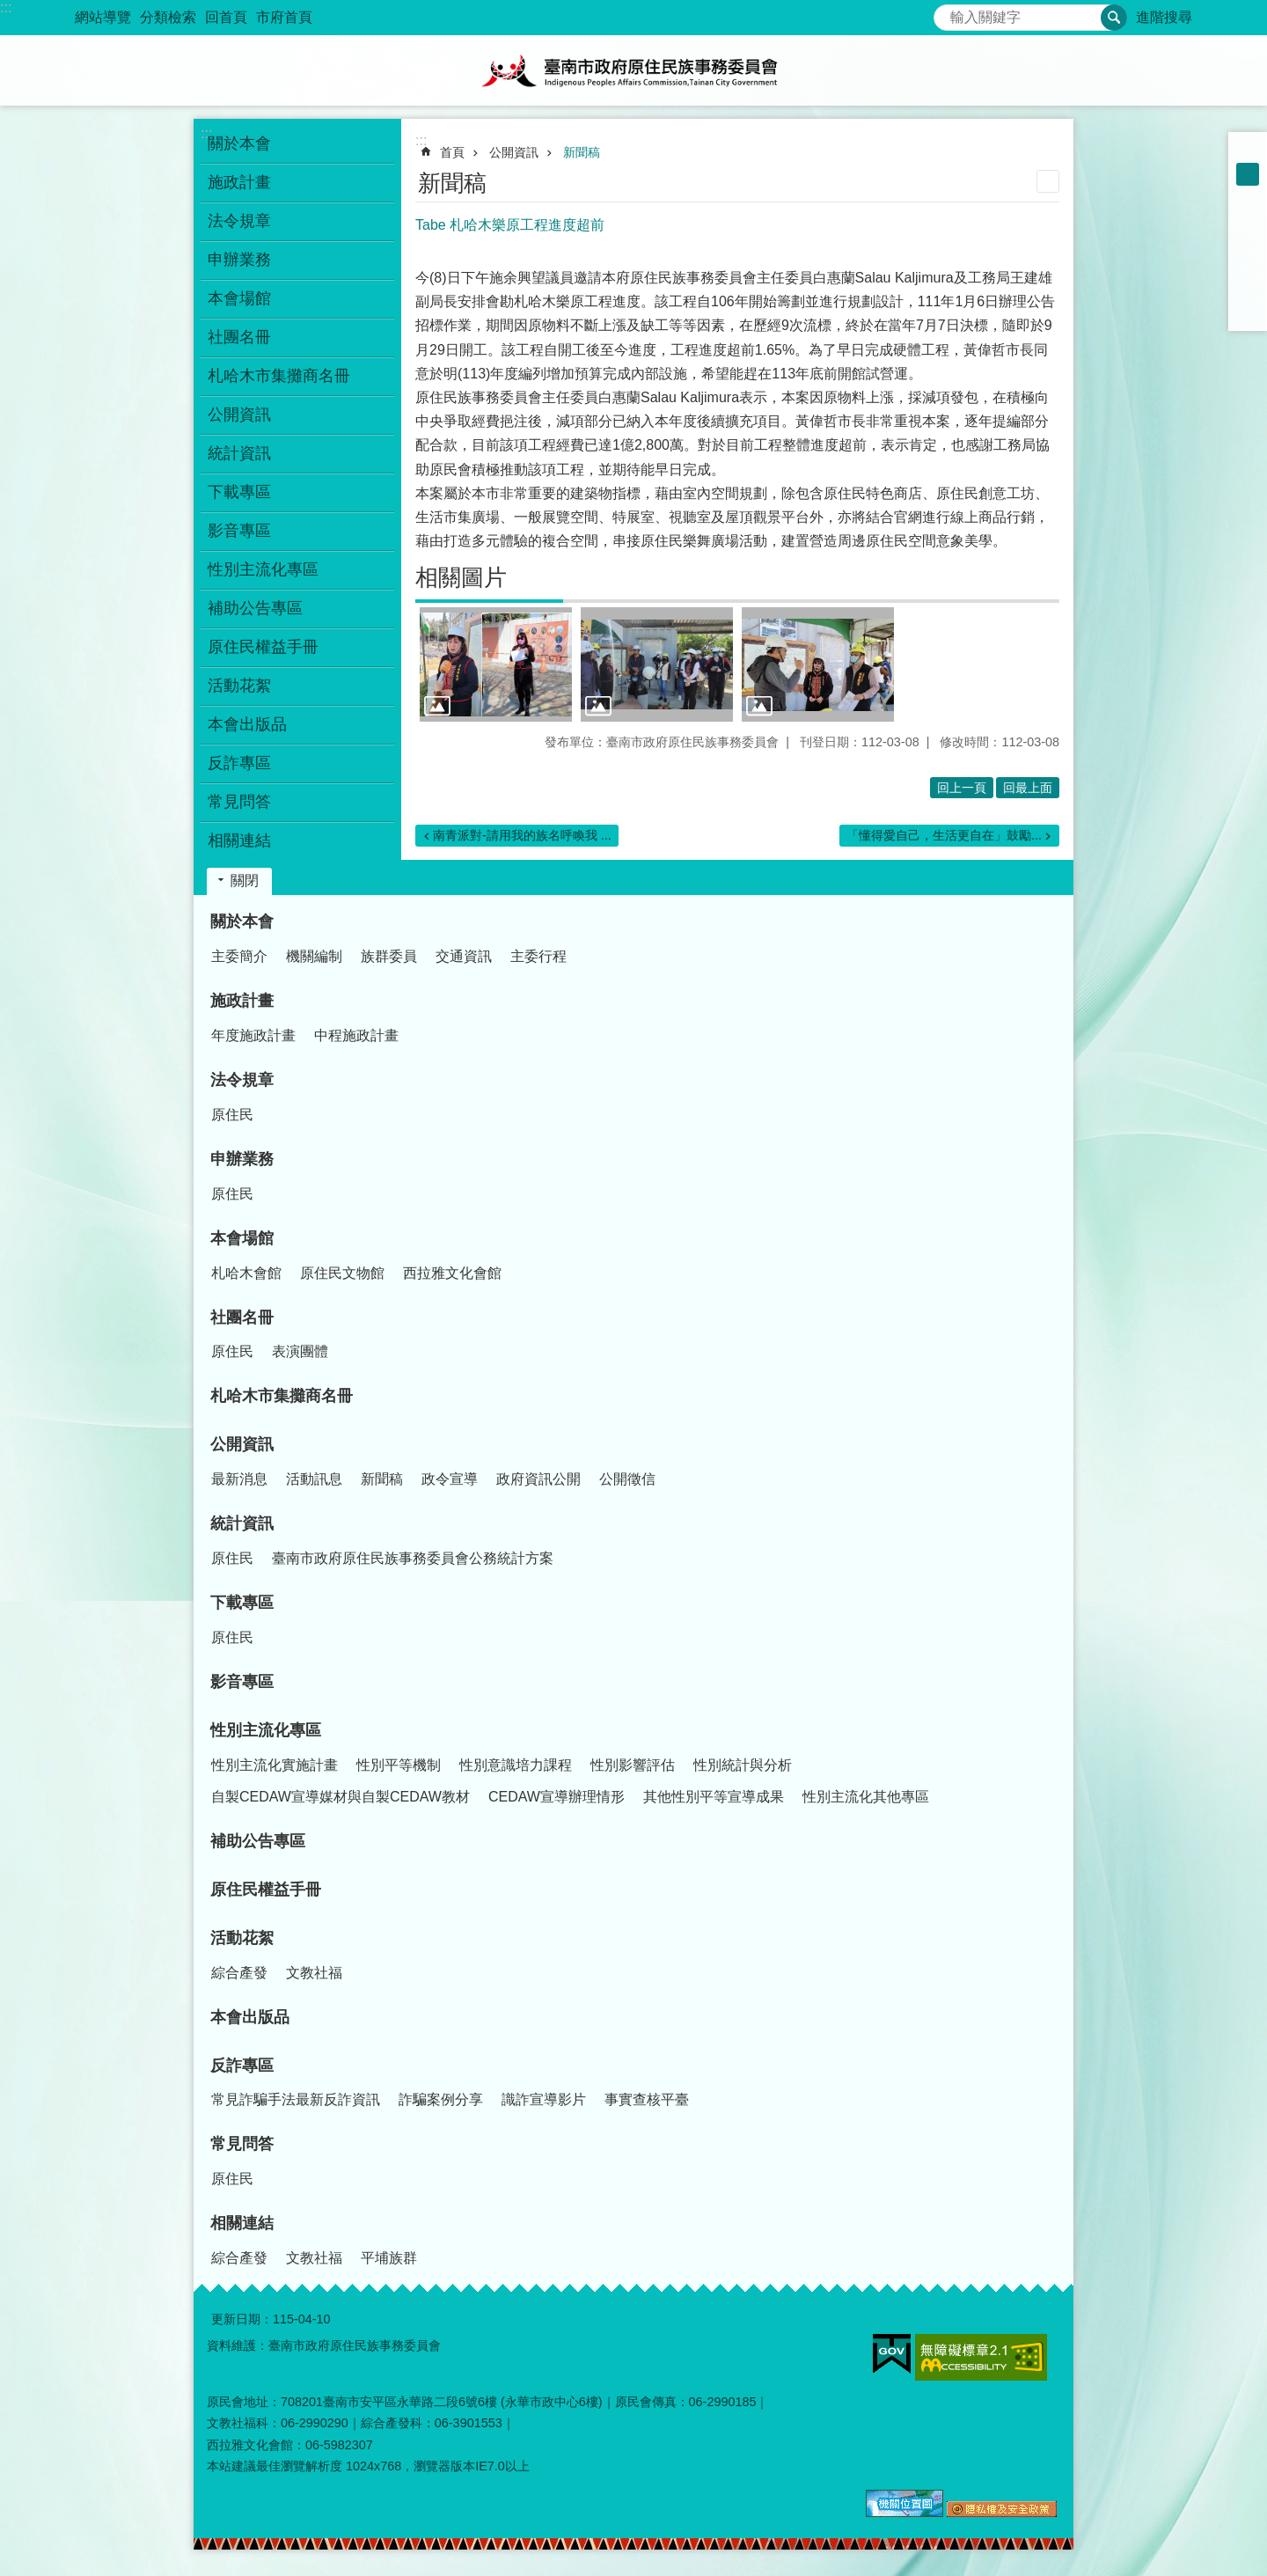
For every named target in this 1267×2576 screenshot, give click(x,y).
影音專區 (239, 530)
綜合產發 (239, 1972)
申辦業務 (242, 1159)
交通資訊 (464, 956)
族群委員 (389, 956)
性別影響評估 (632, 1765)
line (1247, 288)
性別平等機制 (398, 1765)
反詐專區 (242, 2065)
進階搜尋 (1164, 17)
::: (5, 7)
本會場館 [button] (239, 298)
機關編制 (314, 956)
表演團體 (300, 1351)
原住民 (232, 1114)
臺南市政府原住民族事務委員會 (633, 70)
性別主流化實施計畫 (274, 1765)
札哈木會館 (246, 1273)
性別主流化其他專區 (865, 1796)
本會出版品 (247, 724)
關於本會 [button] (239, 143)
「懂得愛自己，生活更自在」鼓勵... (944, 835)
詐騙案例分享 (441, 2099)
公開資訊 (513, 152)
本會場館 (242, 1238)
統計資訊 (242, 1523)
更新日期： (242, 2319)
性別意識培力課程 (515, 1765)
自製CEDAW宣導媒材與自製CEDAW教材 (340, 1796)
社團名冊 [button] (239, 337)
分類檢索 (168, 17)
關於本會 (242, 921)
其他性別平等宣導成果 (713, 1796)
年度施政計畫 (253, 1035)
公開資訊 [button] (239, 414)
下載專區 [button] (239, 492)
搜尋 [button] (1114, 17)
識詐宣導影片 (544, 2099)
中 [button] (1247, 174)
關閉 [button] (245, 880)
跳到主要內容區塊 (9, 9)
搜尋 (948, 12)
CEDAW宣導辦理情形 (556, 1796)
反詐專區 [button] (239, 763)
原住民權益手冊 (263, 647)
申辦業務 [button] (239, 259)
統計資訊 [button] (239, 453)
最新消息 (239, 1478)
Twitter (1247, 265)
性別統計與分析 (742, 1765)
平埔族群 (389, 2257)
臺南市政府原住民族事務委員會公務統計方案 (412, 1558)
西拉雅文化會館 (452, 1273)
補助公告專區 (255, 608)
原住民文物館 (342, 1273)
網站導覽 (103, 17)
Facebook (1247, 220)
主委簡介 (239, 956)
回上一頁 (961, 788)
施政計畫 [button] (239, 182)
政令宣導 (449, 1478)
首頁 (452, 152)
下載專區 (242, 1602)
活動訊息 (314, 1478)
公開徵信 (627, 1478)
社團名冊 (242, 1317)
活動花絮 (242, 1938)
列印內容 (1047, 181)
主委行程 (538, 956)
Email (1247, 311)
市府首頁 (284, 17)
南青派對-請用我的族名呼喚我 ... (522, 835)
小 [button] (1247, 151)
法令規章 (242, 1080)
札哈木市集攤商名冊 (279, 376)
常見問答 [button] (239, 802)
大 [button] (1247, 197)
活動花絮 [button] (239, 685)
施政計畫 (242, 1000)
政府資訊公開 (538, 1478)
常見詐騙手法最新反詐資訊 (295, 2099)
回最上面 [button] (1027, 788)
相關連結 (242, 2223)
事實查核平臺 (646, 2099)
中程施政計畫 (356, 1035)
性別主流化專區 (265, 1730)
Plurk (1247, 242)
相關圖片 (461, 577)
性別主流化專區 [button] (263, 569)
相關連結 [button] (239, 840)
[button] (496, 664)
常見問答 (242, 2144)
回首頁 (226, 17)
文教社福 (314, 1972)
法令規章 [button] (239, 221)
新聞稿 (581, 152)
